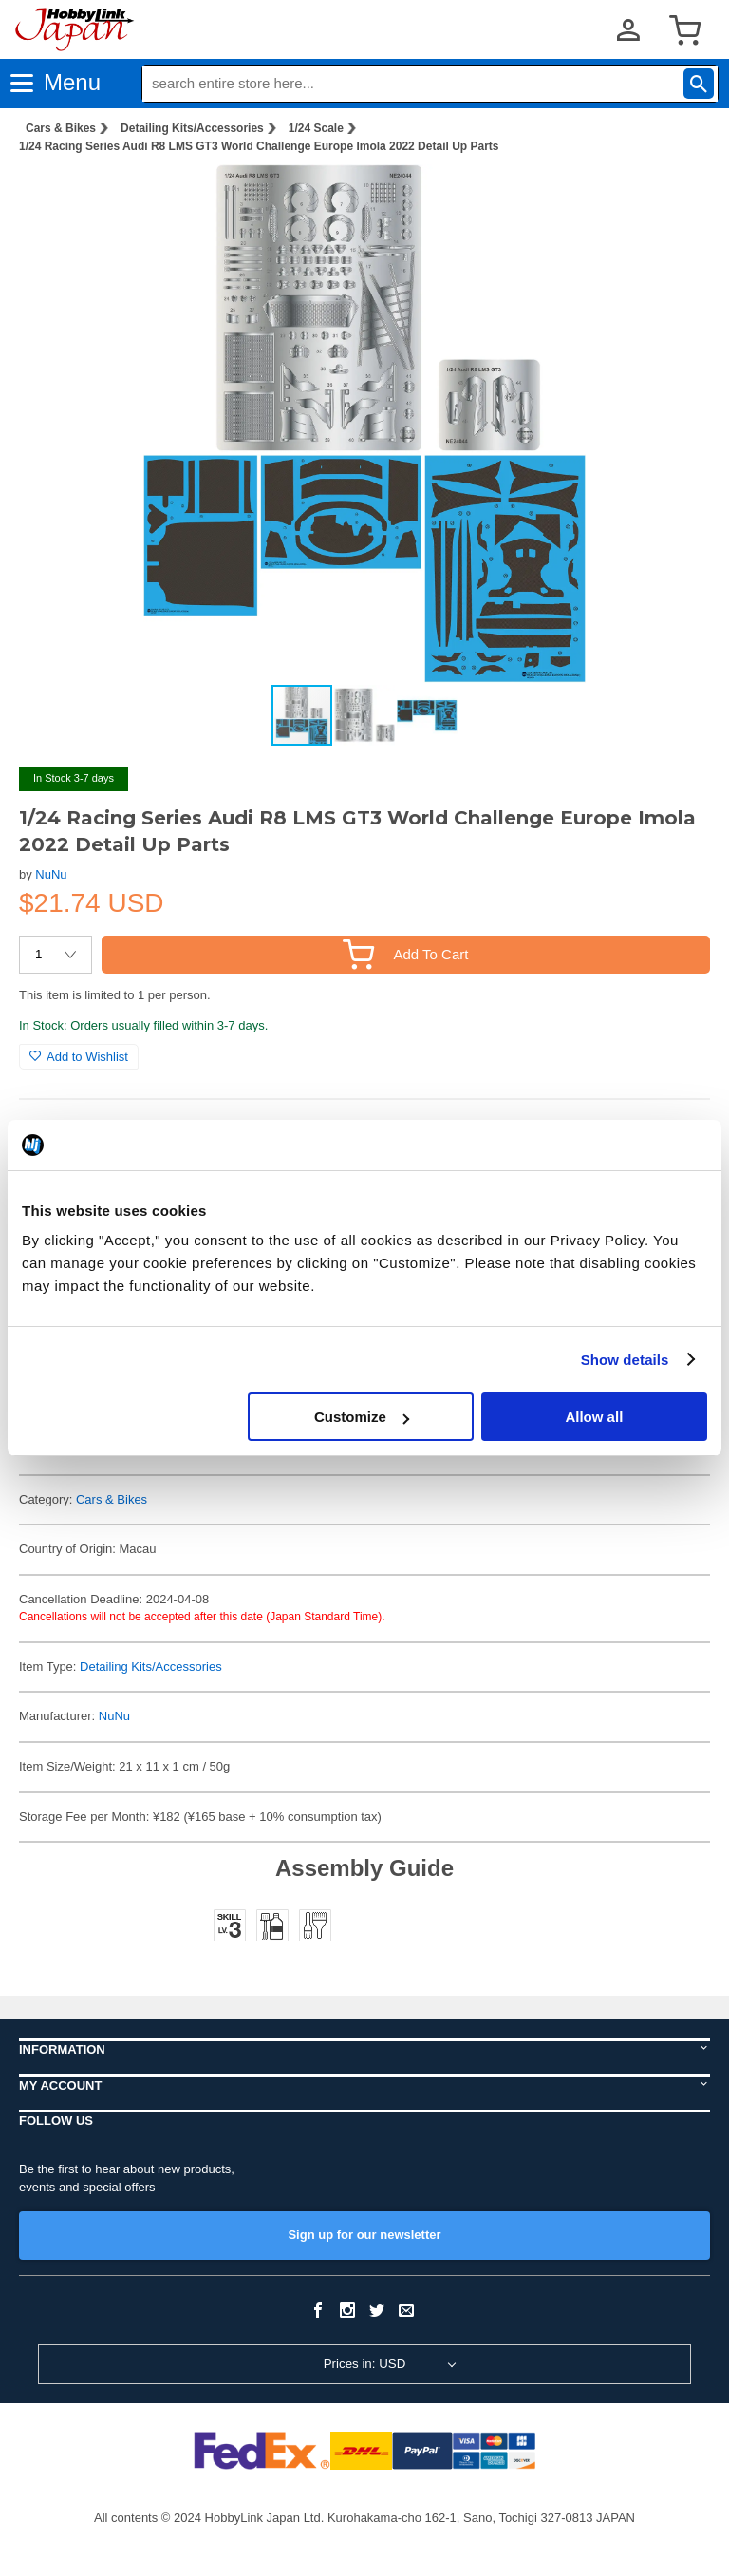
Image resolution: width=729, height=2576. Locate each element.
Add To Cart (405, 954)
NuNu (50, 874)
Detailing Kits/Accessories (192, 128)
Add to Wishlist (78, 1057)
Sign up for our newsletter (364, 2234)
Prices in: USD (365, 2364)
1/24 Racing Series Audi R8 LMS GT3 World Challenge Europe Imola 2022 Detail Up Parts (258, 146)
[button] (675, 198)
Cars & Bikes (61, 128)
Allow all (594, 1417)
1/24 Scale (316, 128)
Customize (361, 1417)
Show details (625, 1360)
